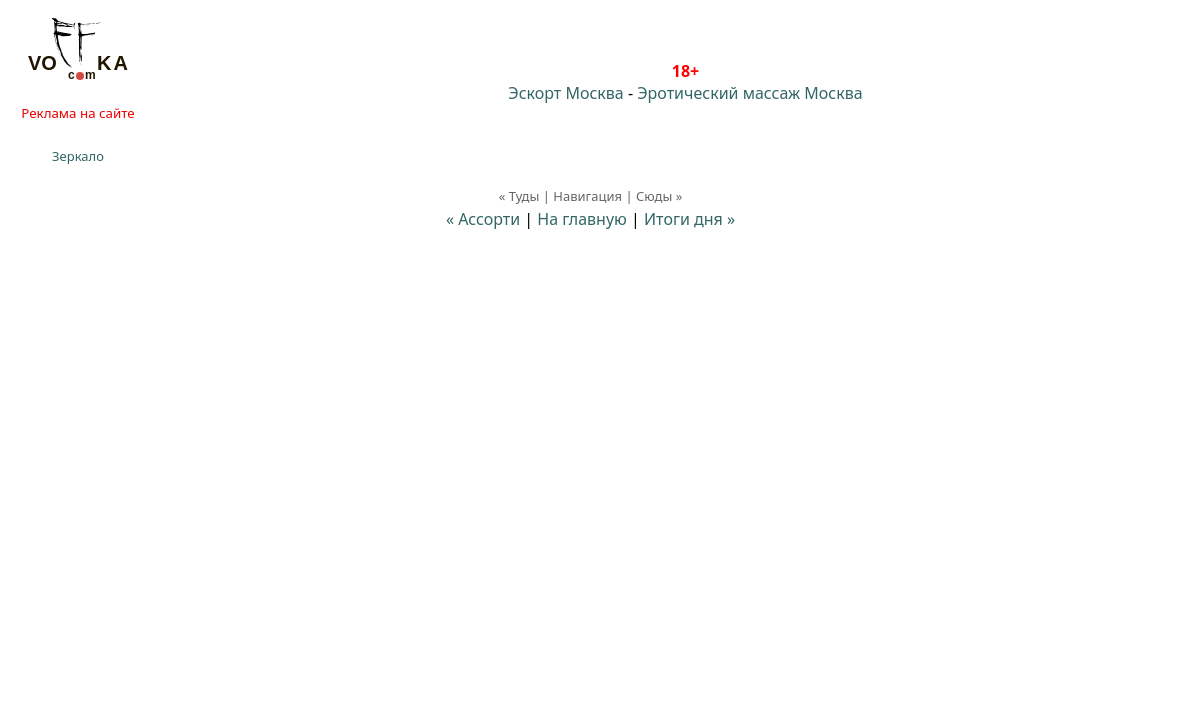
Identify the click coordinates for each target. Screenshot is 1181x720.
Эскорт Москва (565, 93)
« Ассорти (483, 219)
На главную (582, 219)
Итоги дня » (689, 219)
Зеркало (78, 156)
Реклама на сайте (77, 113)
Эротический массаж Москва (749, 93)
